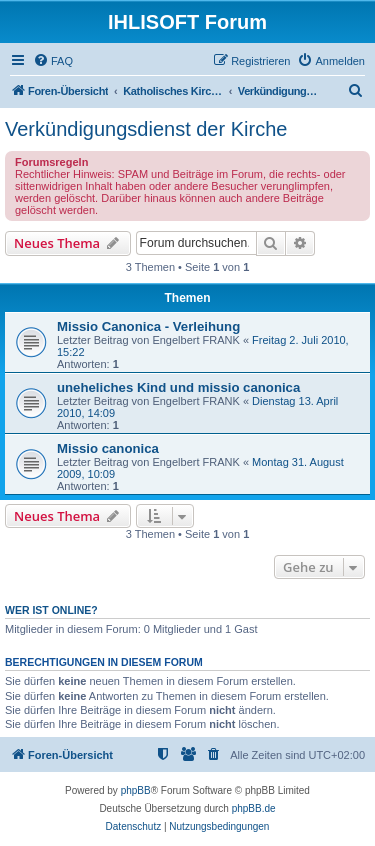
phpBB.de (254, 808)
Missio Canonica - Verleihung (148, 326)
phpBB (136, 790)
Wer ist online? (51, 610)
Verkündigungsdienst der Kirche (146, 129)
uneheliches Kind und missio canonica (178, 387)
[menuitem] (53, 61)
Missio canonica (108, 448)
